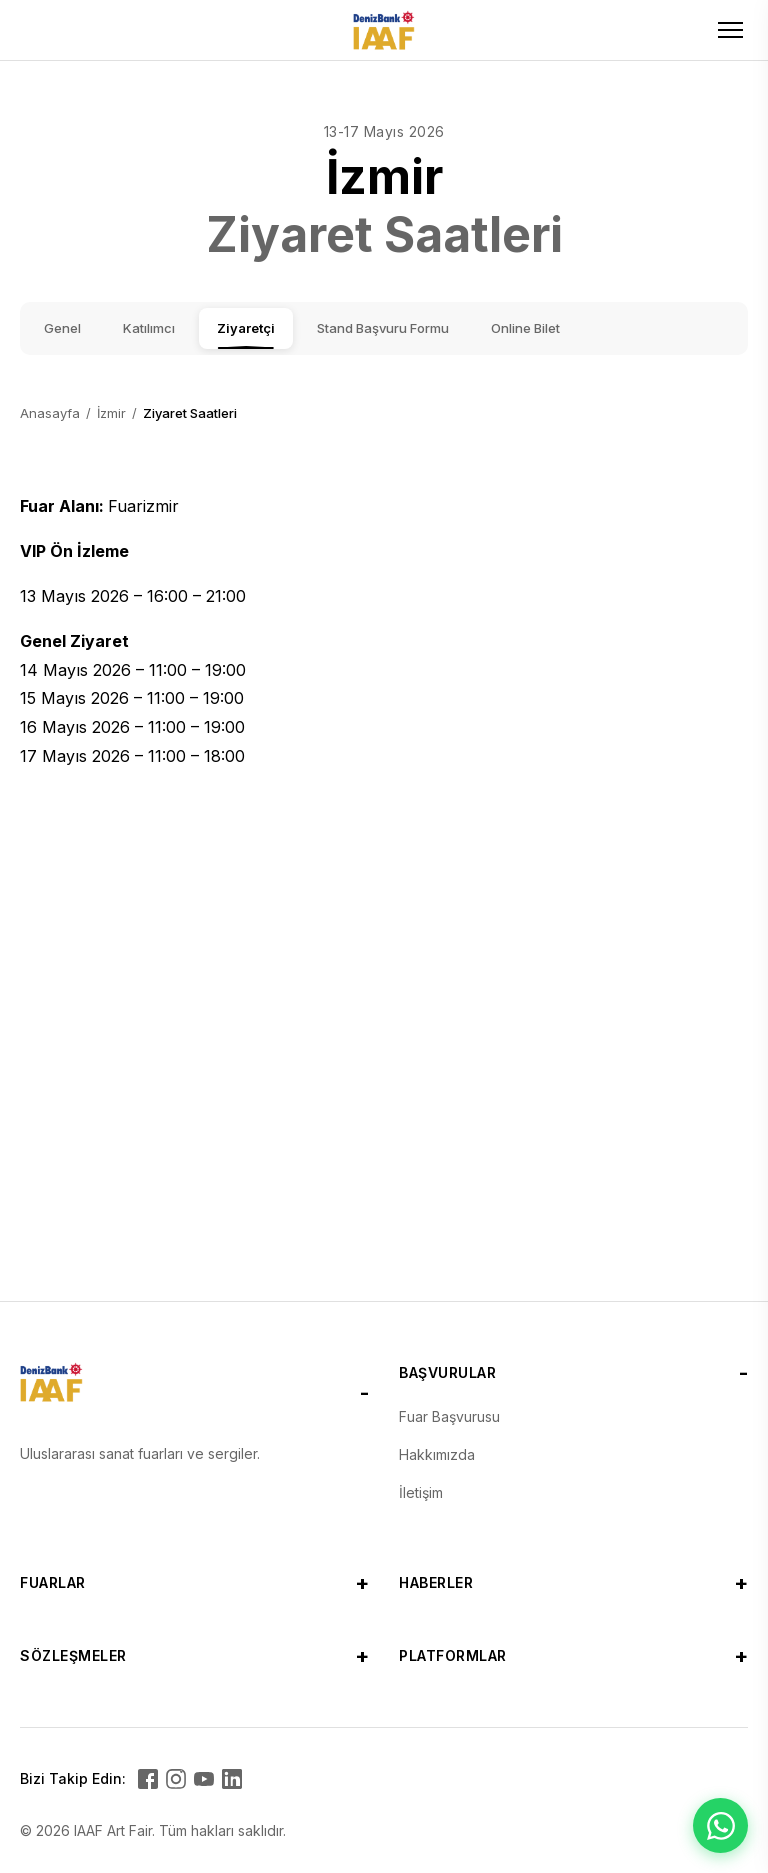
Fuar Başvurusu (449, 1416)
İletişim (421, 1492)
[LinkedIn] (232, 1779)
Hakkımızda (437, 1454)
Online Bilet (525, 328)
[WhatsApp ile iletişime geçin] (720, 1825)
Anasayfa (50, 413)
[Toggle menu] (730, 30)
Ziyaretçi (246, 328)
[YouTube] (204, 1779)
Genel (62, 328)
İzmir (111, 413)
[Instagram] (176, 1779)
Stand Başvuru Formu (383, 328)
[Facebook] (148, 1779)
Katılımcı (149, 328)
